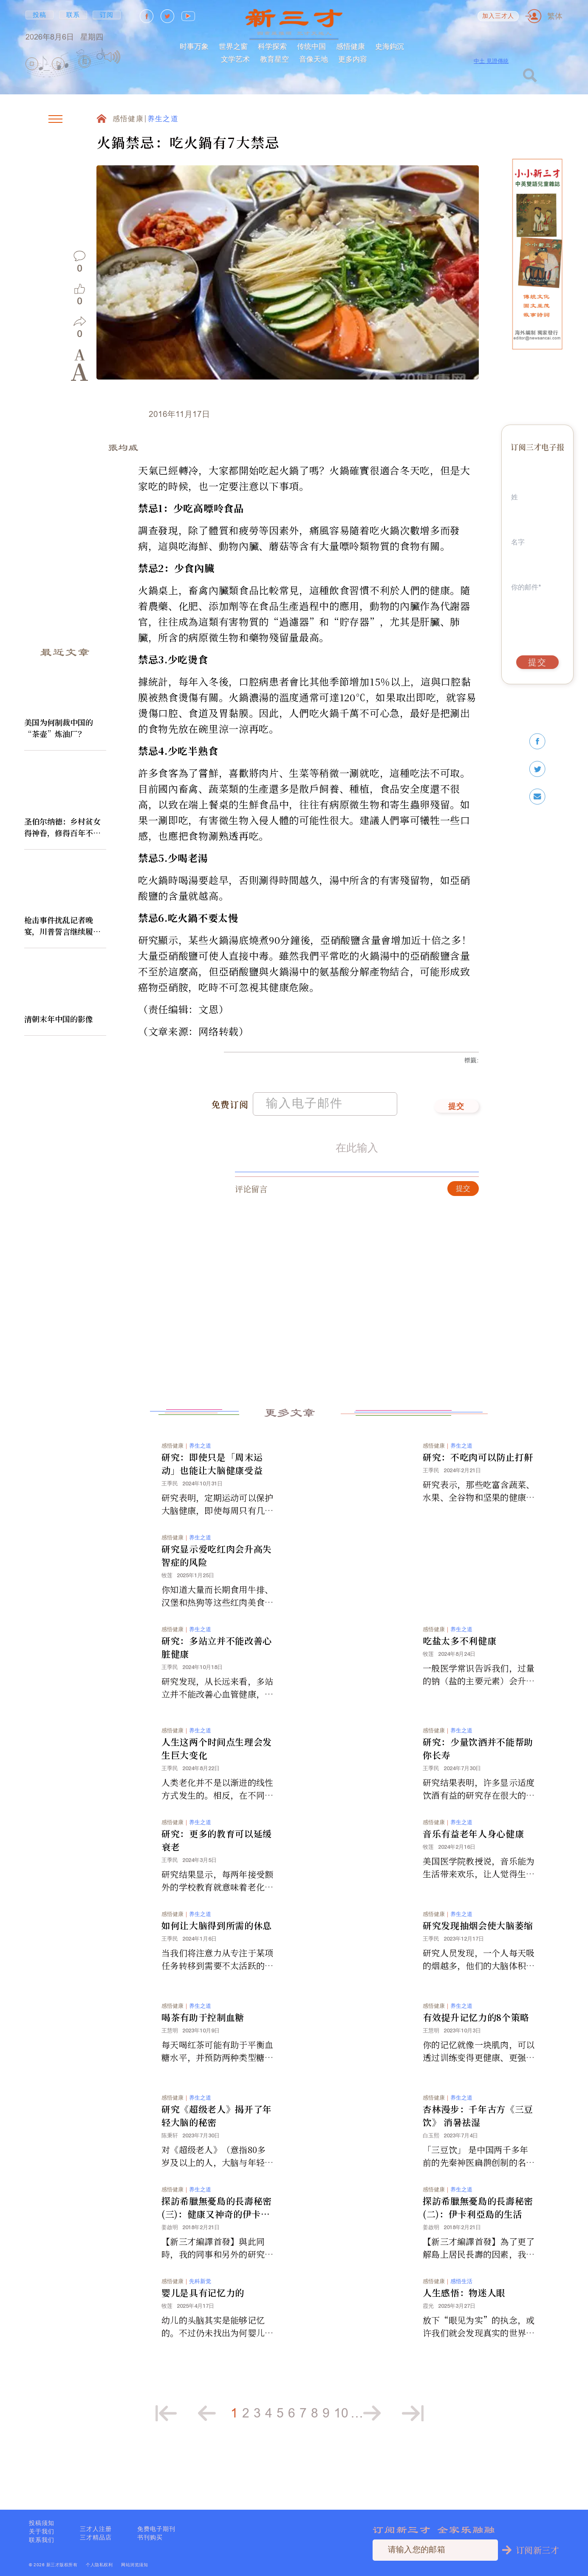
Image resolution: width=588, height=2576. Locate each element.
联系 (73, 15)
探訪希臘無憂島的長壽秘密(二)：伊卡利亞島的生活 (478, 2244)
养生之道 (162, 119)
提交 (456, 1143)
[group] (84, 64)
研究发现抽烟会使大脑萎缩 (478, 1962)
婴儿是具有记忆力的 (202, 2329)
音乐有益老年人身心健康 (473, 1870)
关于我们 (41, 2531)
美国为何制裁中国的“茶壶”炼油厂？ (58, 728)
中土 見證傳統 (491, 61)
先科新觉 (200, 2318)
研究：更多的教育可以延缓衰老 (216, 1877)
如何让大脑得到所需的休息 (216, 1962)
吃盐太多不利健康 (459, 1677)
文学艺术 (235, 58)
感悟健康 (350, 46)
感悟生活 (461, 2318)
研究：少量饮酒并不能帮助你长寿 (478, 1785)
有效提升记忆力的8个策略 (476, 2054)
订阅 (107, 15)
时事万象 (194, 46)
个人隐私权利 (99, 2565)
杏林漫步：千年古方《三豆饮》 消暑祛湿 (478, 2152)
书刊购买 (150, 2537)
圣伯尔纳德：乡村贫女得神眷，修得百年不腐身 (62, 827)
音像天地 (313, 58)
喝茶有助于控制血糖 (202, 2054)
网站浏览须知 (134, 2565)
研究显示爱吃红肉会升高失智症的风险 (216, 1592)
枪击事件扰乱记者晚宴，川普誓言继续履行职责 (62, 925)
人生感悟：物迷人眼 (464, 2329)
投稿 (40, 15)
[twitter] (537, 769)
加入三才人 (498, 16)
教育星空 (274, 58)
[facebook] (537, 741)
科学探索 (272, 46)
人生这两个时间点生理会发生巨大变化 (216, 1785)
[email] (537, 796)
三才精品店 (96, 2537)
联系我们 (41, 2540)
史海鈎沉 (389, 46)
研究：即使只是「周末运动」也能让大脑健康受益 (212, 1500)
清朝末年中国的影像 (58, 1018)
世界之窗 (233, 46)
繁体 (555, 16)
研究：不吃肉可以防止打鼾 (478, 1494)
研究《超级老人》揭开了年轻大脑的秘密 (216, 2152)
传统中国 (311, 46)
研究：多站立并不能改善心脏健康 (216, 1684)
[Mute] (112, 57)
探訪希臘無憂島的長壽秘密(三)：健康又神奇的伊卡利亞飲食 (216, 2244)
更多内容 (352, 58)
